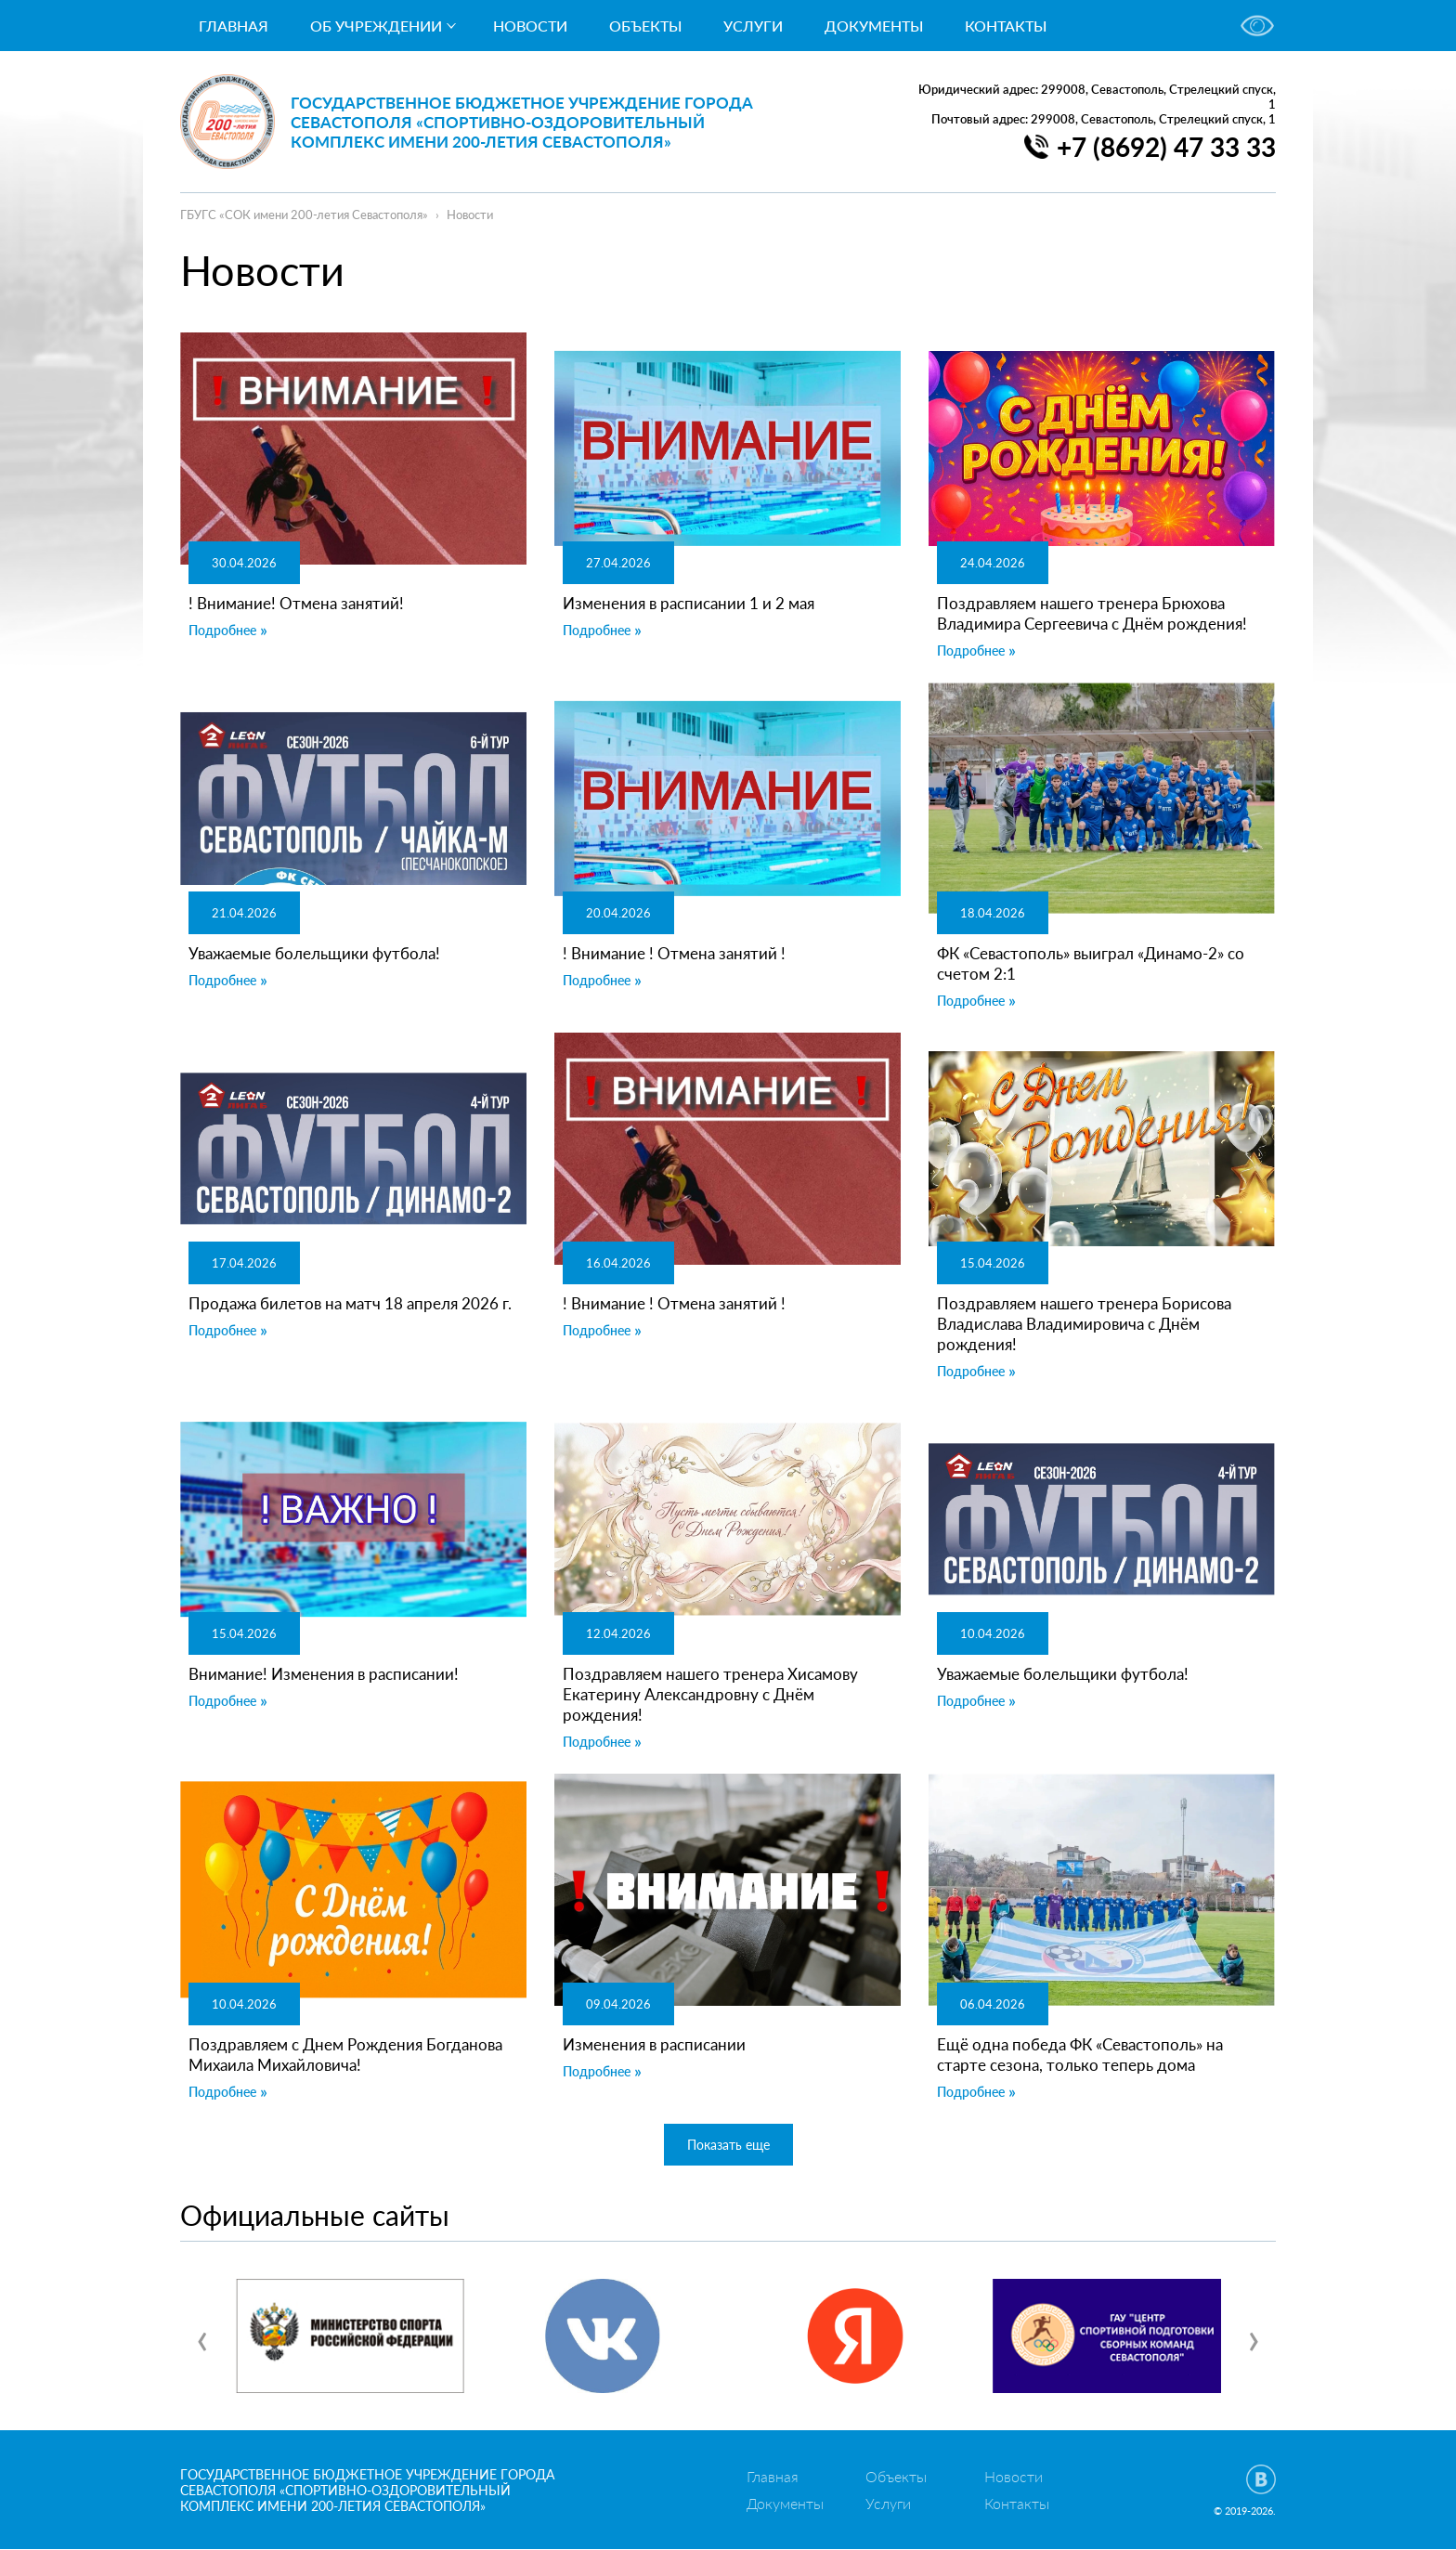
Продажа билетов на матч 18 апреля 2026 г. (350, 1303)
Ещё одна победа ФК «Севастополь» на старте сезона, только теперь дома (1080, 2055)
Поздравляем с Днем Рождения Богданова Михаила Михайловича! (345, 2055)
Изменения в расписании (654, 2044)
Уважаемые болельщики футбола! (314, 953)
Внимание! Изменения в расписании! (323, 1674)
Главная (233, 25)
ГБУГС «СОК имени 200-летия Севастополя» (304, 214)
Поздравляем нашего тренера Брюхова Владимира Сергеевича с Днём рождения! (1092, 613)
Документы (874, 25)
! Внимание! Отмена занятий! (296, 603)
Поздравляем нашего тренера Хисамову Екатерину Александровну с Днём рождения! (710, 1694)
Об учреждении (376, 25)
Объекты (645, 25)
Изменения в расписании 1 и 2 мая (688, 603)
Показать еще (728, 2145)
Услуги (753, 25)
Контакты (1005, 25)
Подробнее (222, 630)
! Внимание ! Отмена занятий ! (674, 953)
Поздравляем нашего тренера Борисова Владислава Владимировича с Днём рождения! (1084, 1324)
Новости (530, 25)
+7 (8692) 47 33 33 (1166, 147)
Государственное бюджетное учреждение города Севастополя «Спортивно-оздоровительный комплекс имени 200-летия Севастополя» (523, 122)
